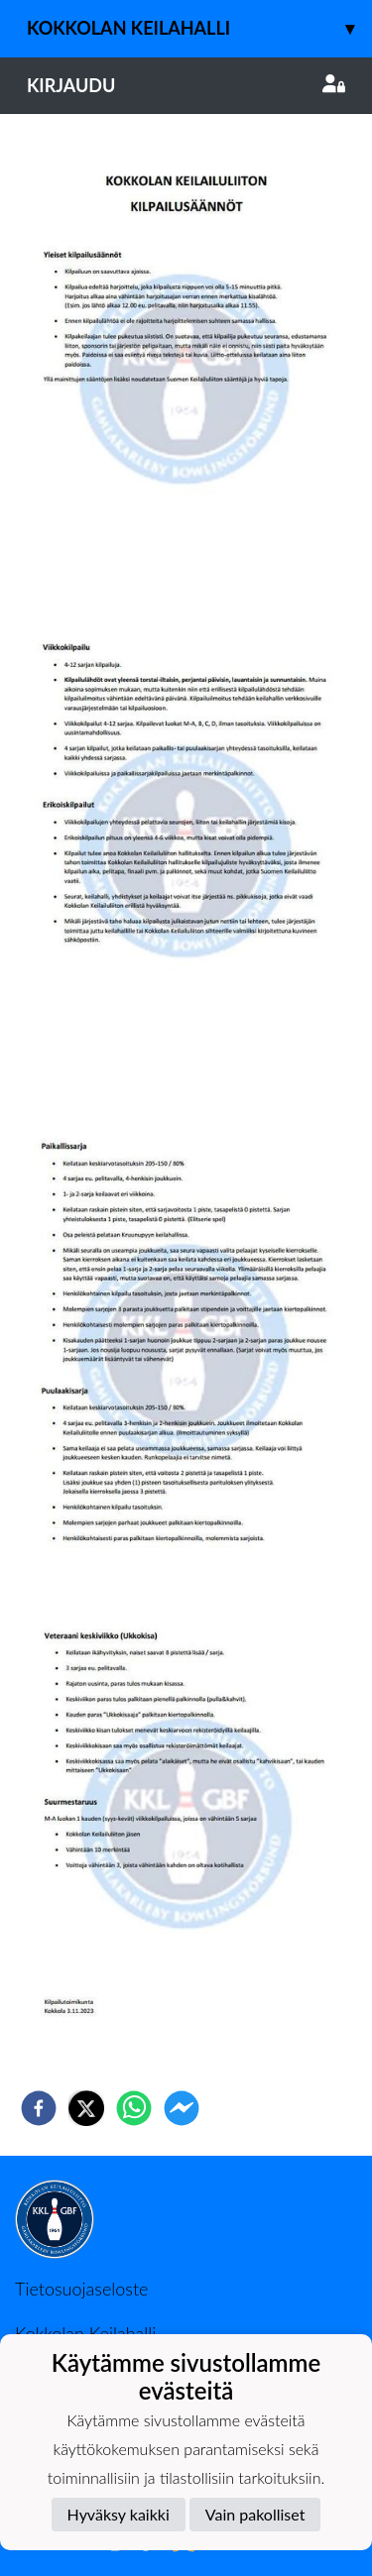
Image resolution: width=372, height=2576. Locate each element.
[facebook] (39, 2108)
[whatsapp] (134, 2108)
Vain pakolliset (255, 2514)
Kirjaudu (186, 85)
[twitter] (86, 2108)
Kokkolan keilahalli (199, 28)
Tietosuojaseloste (81, 2288)
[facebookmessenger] (181, 2108)
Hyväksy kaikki (118, 2514)
